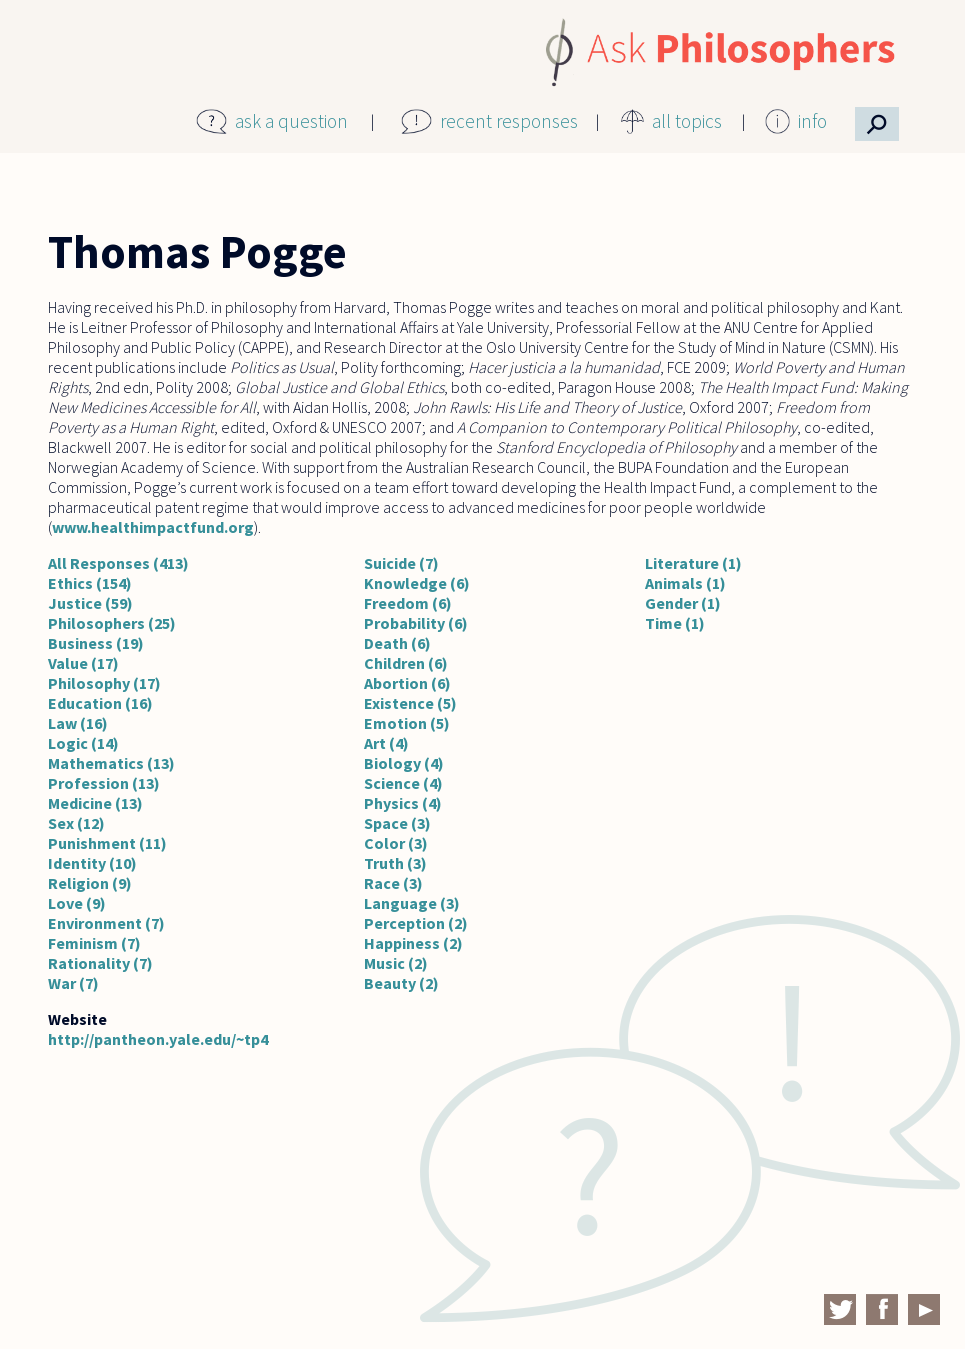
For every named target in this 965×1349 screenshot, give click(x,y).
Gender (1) (683, 603)
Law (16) (78, 723)
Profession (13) (104, 783)
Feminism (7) (94, 943)
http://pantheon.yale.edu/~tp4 (158, 1039)
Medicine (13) (95, 803)
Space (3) (397, 823)
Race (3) (393, 883)
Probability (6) (416, 623)
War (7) (73, 983)
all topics (687, 121)
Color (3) (396, 843)
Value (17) (83, 663)
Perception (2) (416, 923)
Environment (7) (106, 923)
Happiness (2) (413, 943)
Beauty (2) (401, 983)
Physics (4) (403, 803)
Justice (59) (90, 603)
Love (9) (77, 903)
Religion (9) (90, 883)
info (812, 121)
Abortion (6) (407, 683)
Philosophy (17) (104, 683)
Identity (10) (92, 863)
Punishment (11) (107, 843)
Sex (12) (76, 823)
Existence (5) (410, 703)
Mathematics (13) (111, 763)
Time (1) (675, 623)
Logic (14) (83, 743)
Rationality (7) (100, 963)
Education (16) (100, 703)
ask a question (291, 121)
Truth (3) (395, 863)
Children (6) (406, 663)
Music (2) (396, 963)
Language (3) (412, 903)
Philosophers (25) (112, 623)
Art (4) (386, 743)
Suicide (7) (401, 563)
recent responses (509, 121)
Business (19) (96, 643)
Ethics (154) (90, 583)
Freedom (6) (408, 603)
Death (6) (397, 643)
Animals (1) (685, 583)
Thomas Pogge (197, 252)
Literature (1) (693, 563)
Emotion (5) (407, 723)
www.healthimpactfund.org (153, 527)
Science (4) (403, 783)
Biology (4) (404, 763)
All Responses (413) (118, 563)
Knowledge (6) (417, 583)
